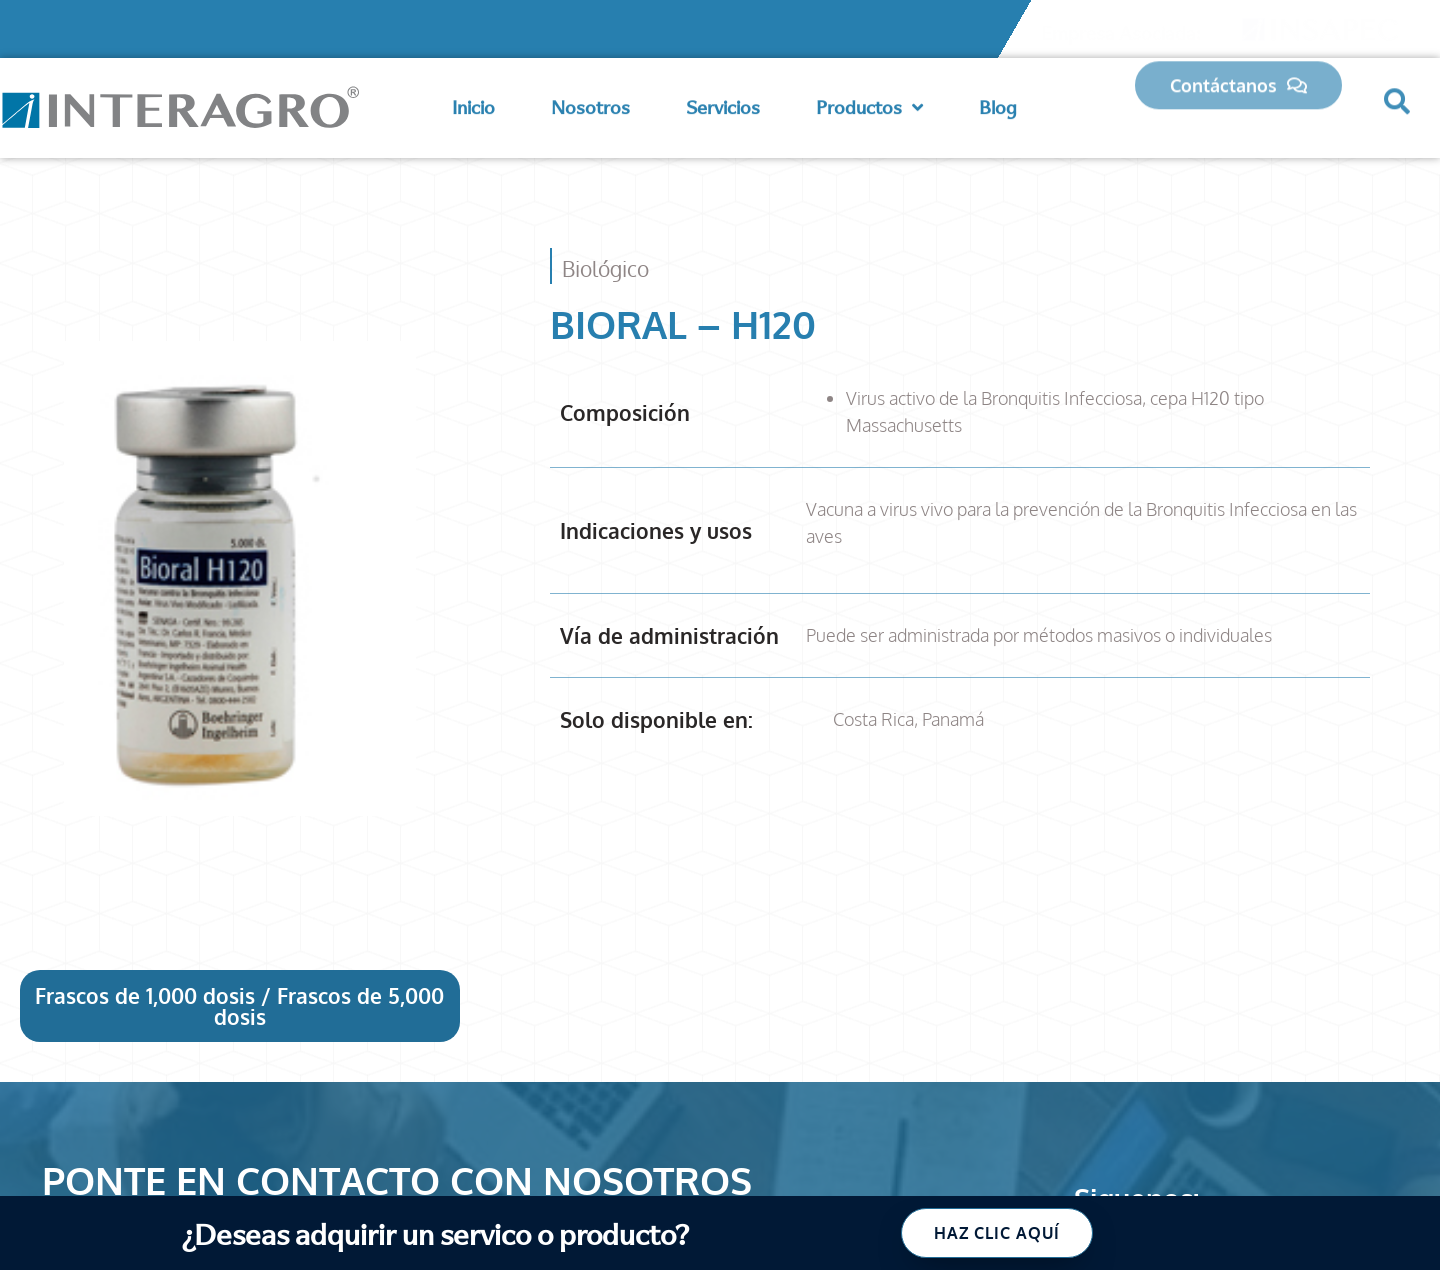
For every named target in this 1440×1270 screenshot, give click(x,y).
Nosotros (590, 103)
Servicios (723, 103)
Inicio (473, 103)
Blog (998, 103)
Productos (869, 104)
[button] (1397, 93)
